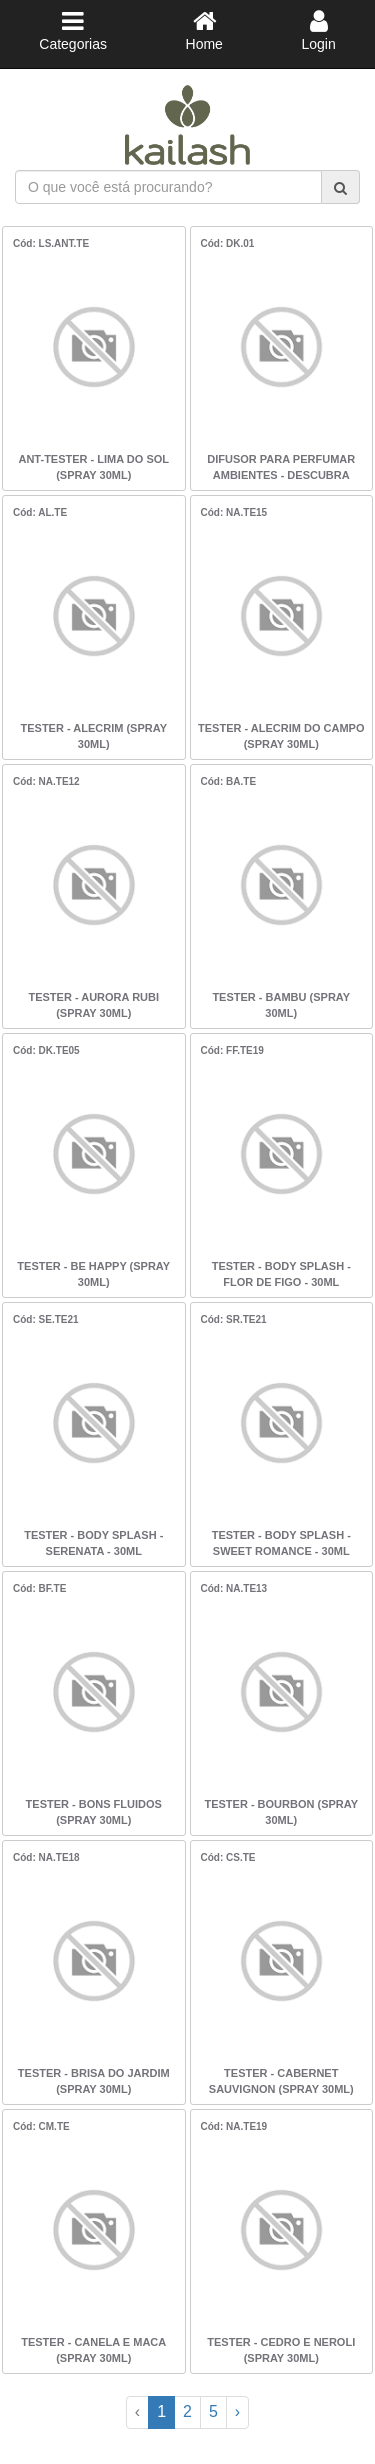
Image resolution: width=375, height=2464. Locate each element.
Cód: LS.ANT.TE (51, 243)
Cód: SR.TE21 (234, 1319)
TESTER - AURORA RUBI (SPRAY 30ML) (93, 1005)
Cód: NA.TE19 (234, 2126)
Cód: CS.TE (228, 1857)
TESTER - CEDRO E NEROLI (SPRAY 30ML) (281, 2350)
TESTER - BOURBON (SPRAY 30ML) (281, 1812)
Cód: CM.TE (41, 2126)
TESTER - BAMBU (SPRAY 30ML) (281, 1005)
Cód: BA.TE (229, 781)
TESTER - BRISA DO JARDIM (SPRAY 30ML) (94, 2081)
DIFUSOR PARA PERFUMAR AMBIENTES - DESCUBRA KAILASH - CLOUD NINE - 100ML (281, 469)
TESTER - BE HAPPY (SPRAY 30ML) (93, 1274)
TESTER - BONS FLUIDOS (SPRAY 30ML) (94, 1812)
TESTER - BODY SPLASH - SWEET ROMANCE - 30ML (281, 1543)
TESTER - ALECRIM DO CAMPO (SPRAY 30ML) (281, 736)
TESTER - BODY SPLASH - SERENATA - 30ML (93, 1543)
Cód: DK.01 (228, 243)
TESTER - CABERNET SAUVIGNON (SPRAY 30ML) (281, 2081)
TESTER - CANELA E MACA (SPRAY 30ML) (93, 2350)
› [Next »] (237, 2411)
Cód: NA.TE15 (234, 512)
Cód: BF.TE (39, 1588)
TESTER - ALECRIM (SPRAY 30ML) (94, 736)
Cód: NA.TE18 (46, 1857)
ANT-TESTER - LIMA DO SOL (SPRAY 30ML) (93, 467)
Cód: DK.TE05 (46, 1050)
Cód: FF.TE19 (232, 1050)
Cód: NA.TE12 (46, 781)
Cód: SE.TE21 (46, 1319)
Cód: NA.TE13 (234, 1588)
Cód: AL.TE (40, 512)
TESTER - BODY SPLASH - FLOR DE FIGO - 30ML (281, 1274)
